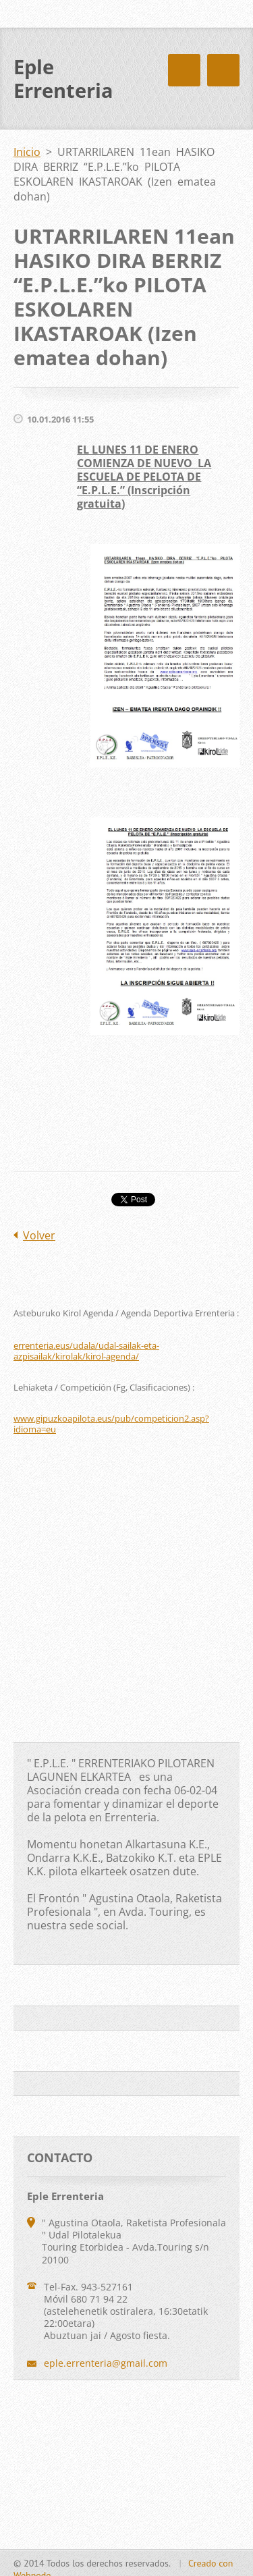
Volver (39, 1235)
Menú (223, 70)
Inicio (26, 151)
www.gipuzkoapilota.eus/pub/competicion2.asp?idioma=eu (111, 1423)
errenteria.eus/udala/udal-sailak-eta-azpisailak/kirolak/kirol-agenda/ (86, 1350)
